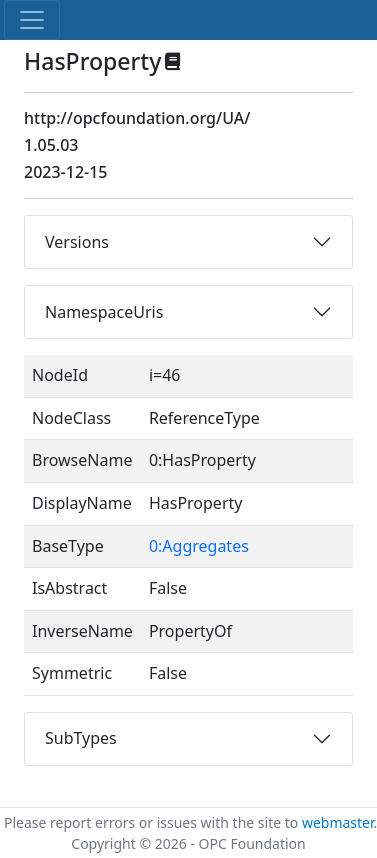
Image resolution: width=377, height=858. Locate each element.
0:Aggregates (199, 546)
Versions (77, 242)
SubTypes (81, 738)
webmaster (338, 822)
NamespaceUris (104, 312)
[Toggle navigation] (32, 20)
